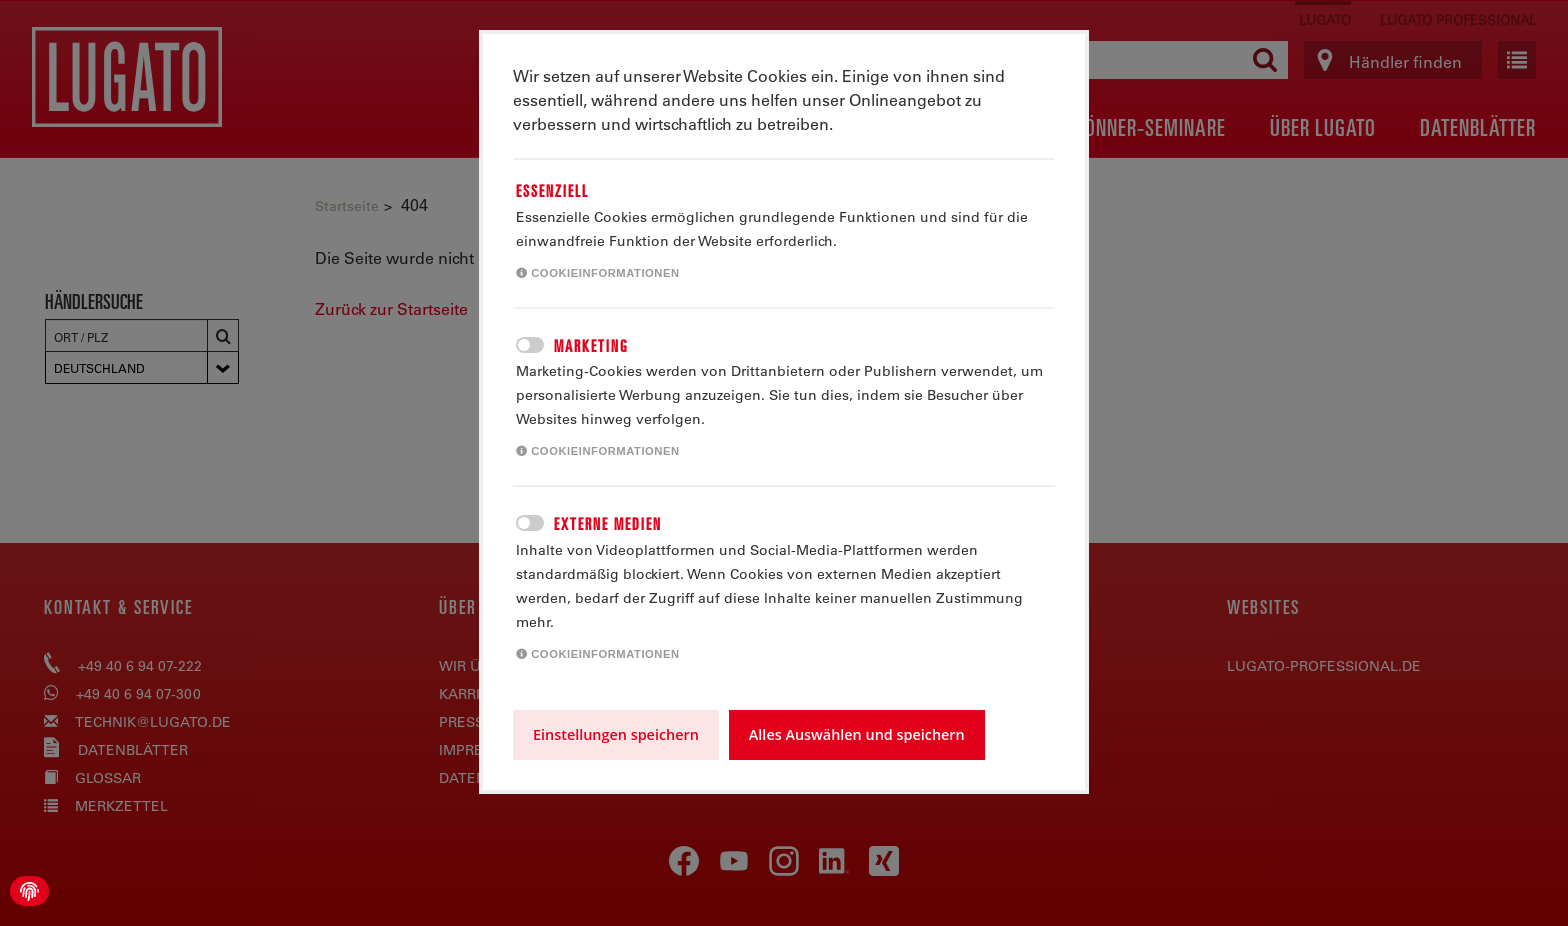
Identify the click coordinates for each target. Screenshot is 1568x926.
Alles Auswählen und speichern (857, 734)
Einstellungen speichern (616, 734)
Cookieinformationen (598, 273)
